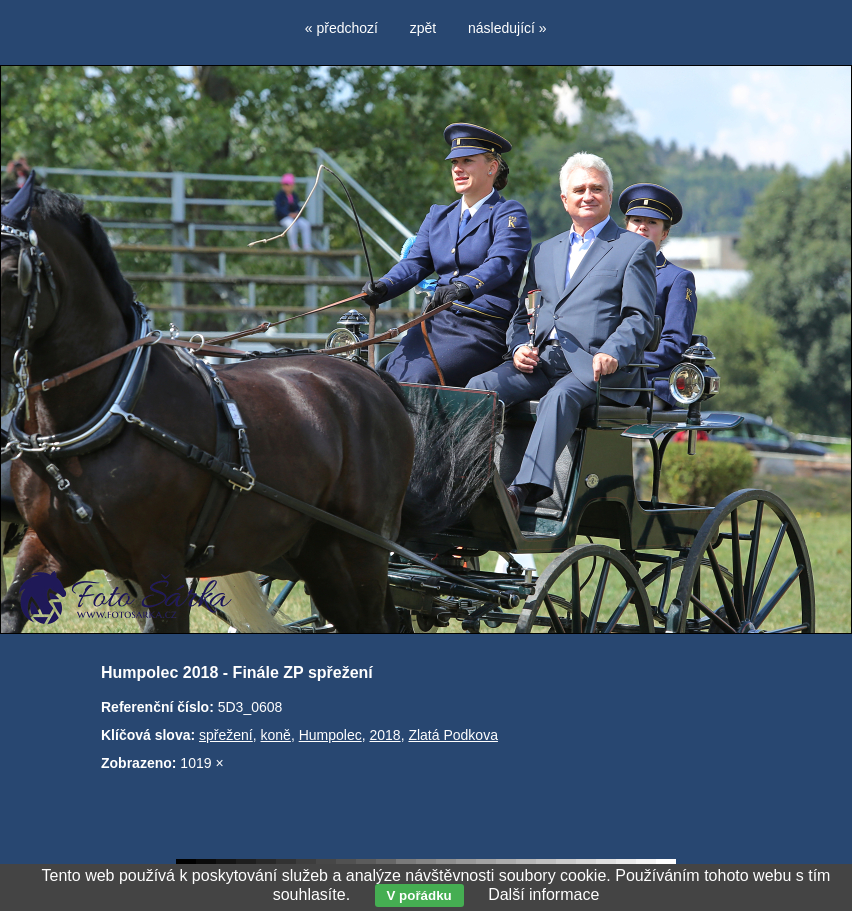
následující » (507, 28)
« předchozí (341, 28)
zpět (423, 28)
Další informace (543, 894)
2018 (384, 735)
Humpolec (330, 735)
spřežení (226, 735)
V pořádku (419, 895)
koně (276, 735)
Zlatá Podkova (453, 735)
